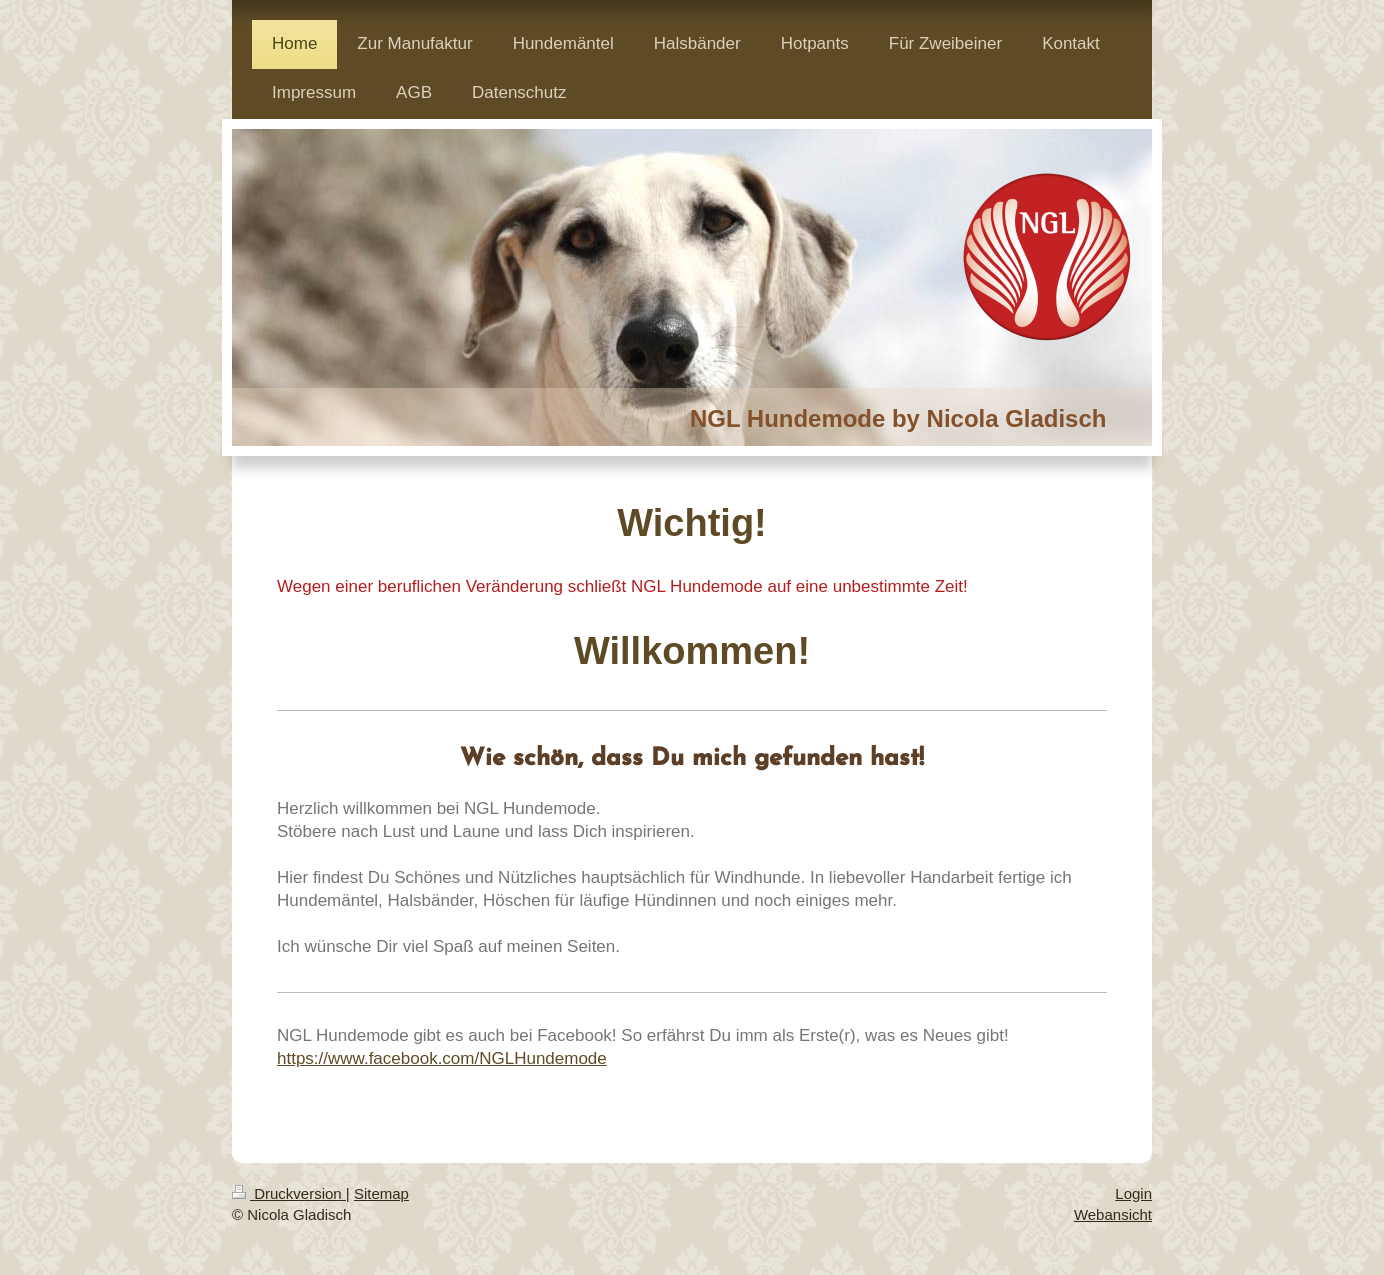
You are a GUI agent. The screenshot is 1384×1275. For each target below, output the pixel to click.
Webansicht (1113, 1214)
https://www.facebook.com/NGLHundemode (442, 1058)
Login (1133, 1193)
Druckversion (289, 1193)
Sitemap (381, 1193)
